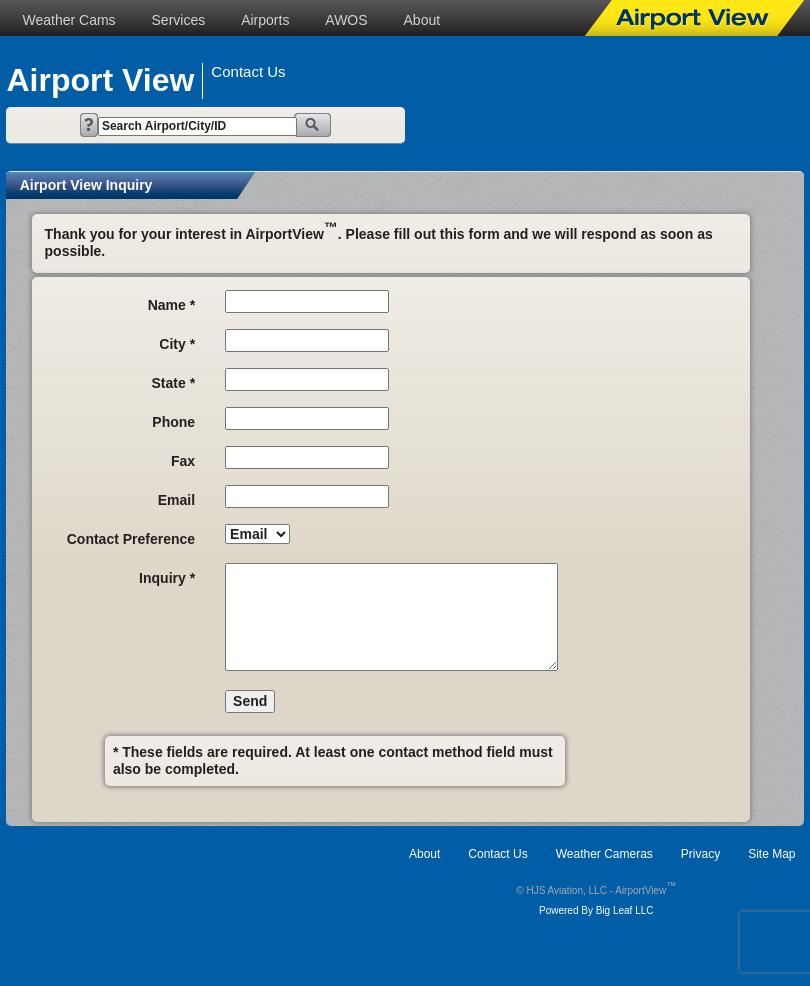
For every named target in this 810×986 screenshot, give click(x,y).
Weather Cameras (604, 854)
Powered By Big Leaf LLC (596, 910)
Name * (171, 305)
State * (174, 383)
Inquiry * (167, 578)
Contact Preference (131, 539)
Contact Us (497, 854)
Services (179, 20)
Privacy (700, 854)
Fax (183, 461)
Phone (173, 422)
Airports (265, 20)
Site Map (771, 854)
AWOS (346, 20)
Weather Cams (68, 20)
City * (177, 344)
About (422, 20)
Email (176, 500)
